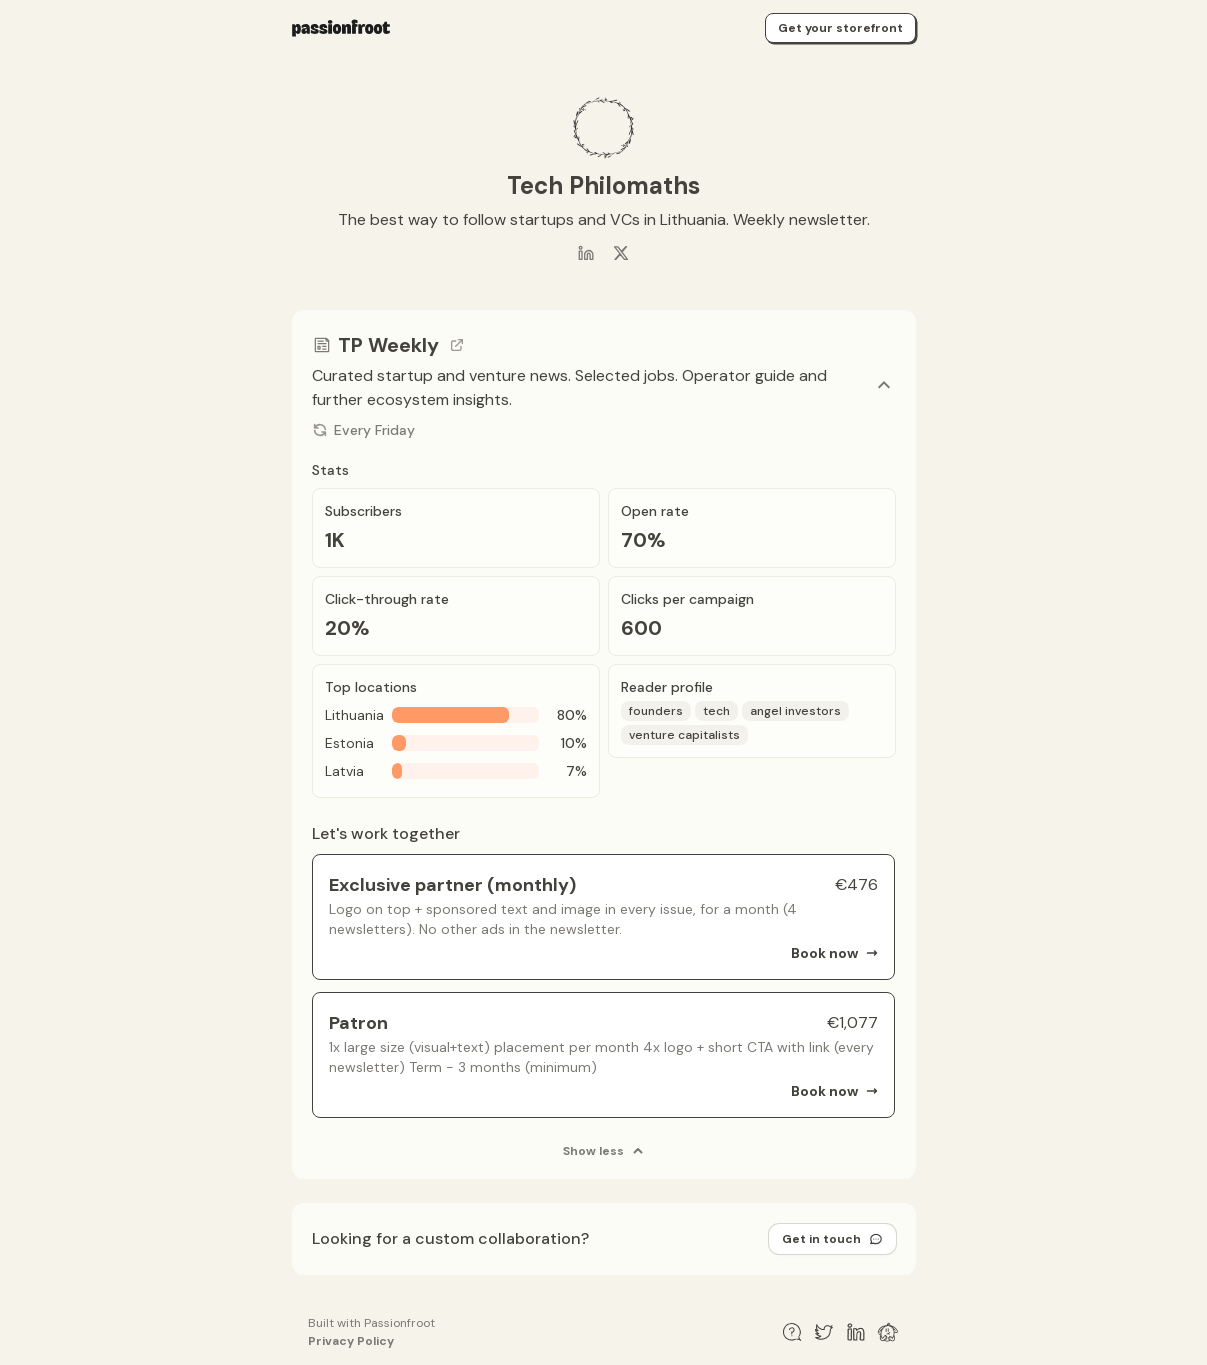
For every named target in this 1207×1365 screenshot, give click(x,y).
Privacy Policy (351, 1341)
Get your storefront (840, 28)
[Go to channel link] (457, 345)
